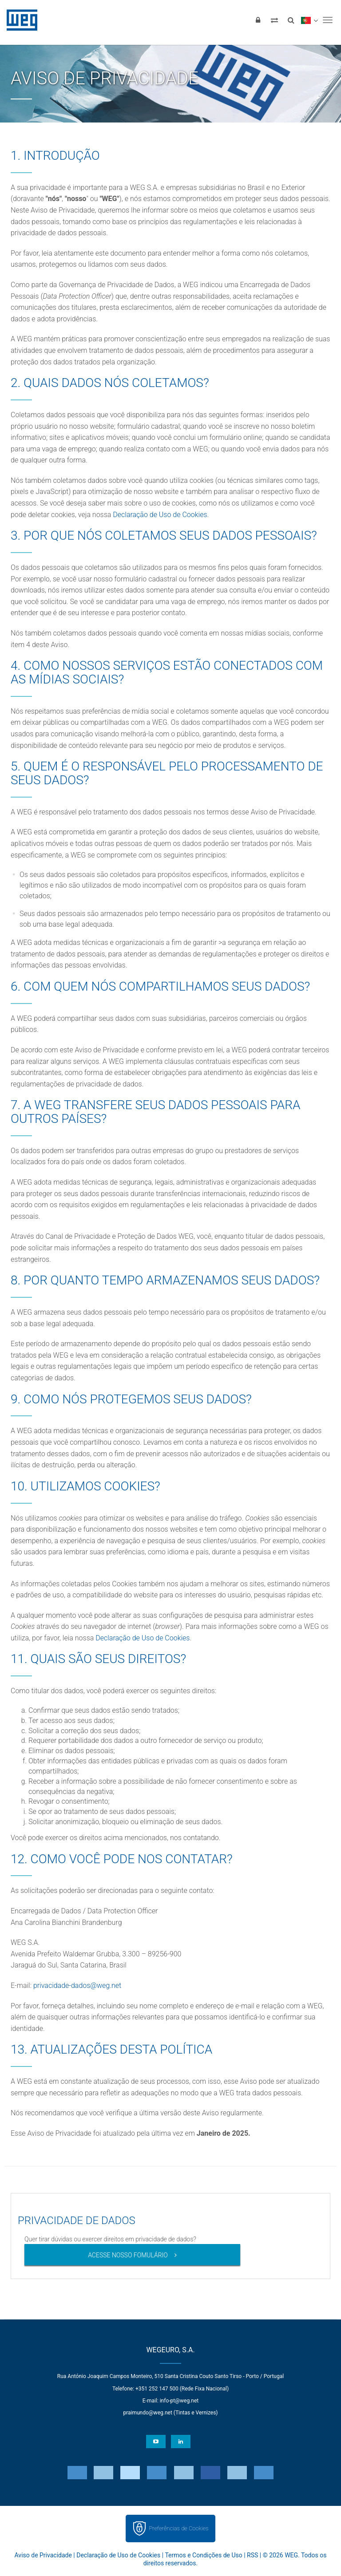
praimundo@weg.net (147, 2413)
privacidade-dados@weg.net (77, 1985)
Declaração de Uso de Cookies (160, 514)
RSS (252, 2555)
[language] (309, 20)
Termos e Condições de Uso (203, 2555)
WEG (19, 20)
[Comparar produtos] (274, 20)
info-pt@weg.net (179, 2401)
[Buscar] (290, 20)
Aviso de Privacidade (43, 2555)
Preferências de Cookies (178, 2528)
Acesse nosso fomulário (128, 2255)
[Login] (258, 20)
